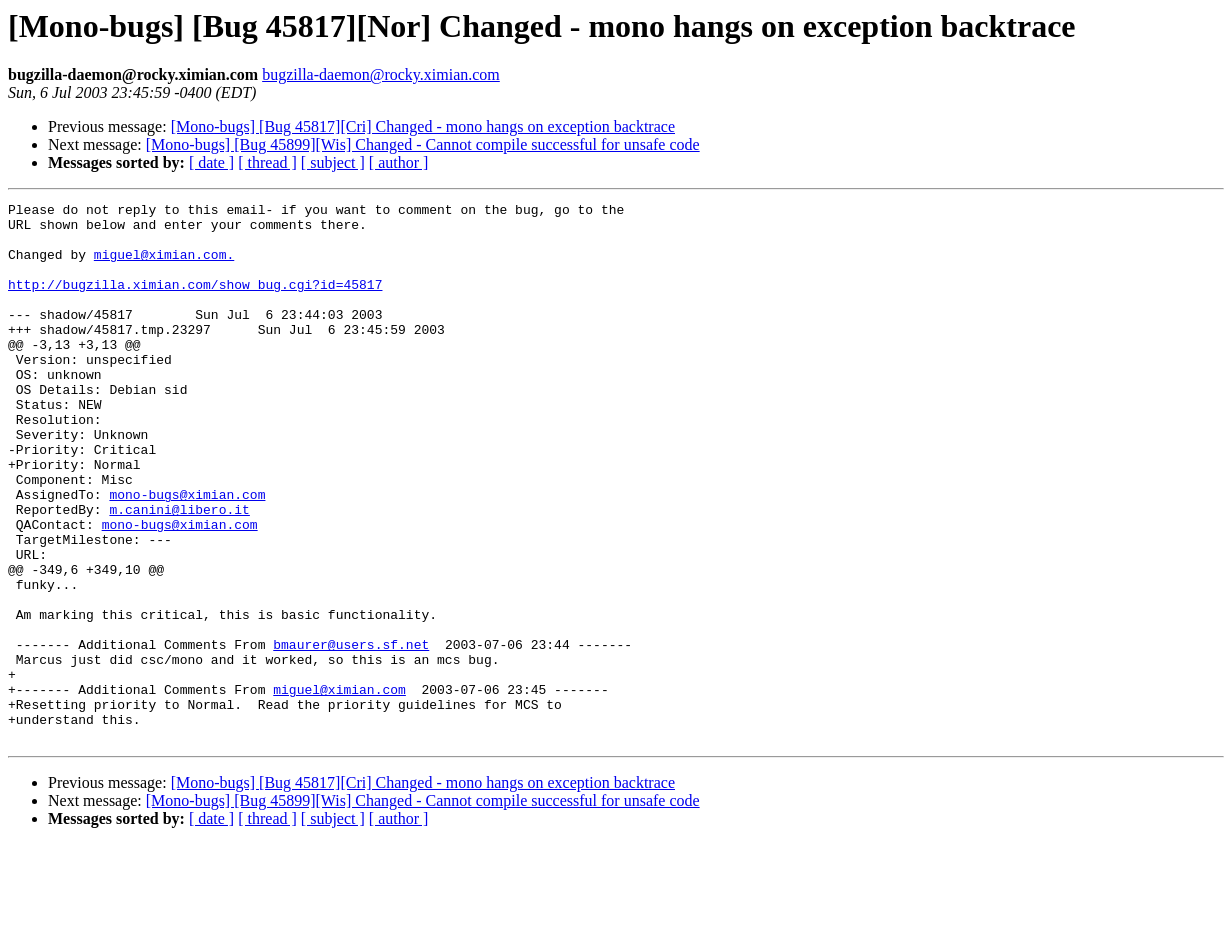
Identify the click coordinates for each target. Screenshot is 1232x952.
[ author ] (399, 162)
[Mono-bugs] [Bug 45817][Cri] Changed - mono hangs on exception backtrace (423, 126)
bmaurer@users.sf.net (351, 734)
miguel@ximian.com (339, 788)
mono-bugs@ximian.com (187, 554)
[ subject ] (333, 162)
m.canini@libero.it (179, 572)
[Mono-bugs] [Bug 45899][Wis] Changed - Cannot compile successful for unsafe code (423, 144)
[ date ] (211, 162)
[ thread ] (267, 162)
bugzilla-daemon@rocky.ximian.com (381, 74)
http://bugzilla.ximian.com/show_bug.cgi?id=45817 (195, 302)
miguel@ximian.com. (164, 266)
